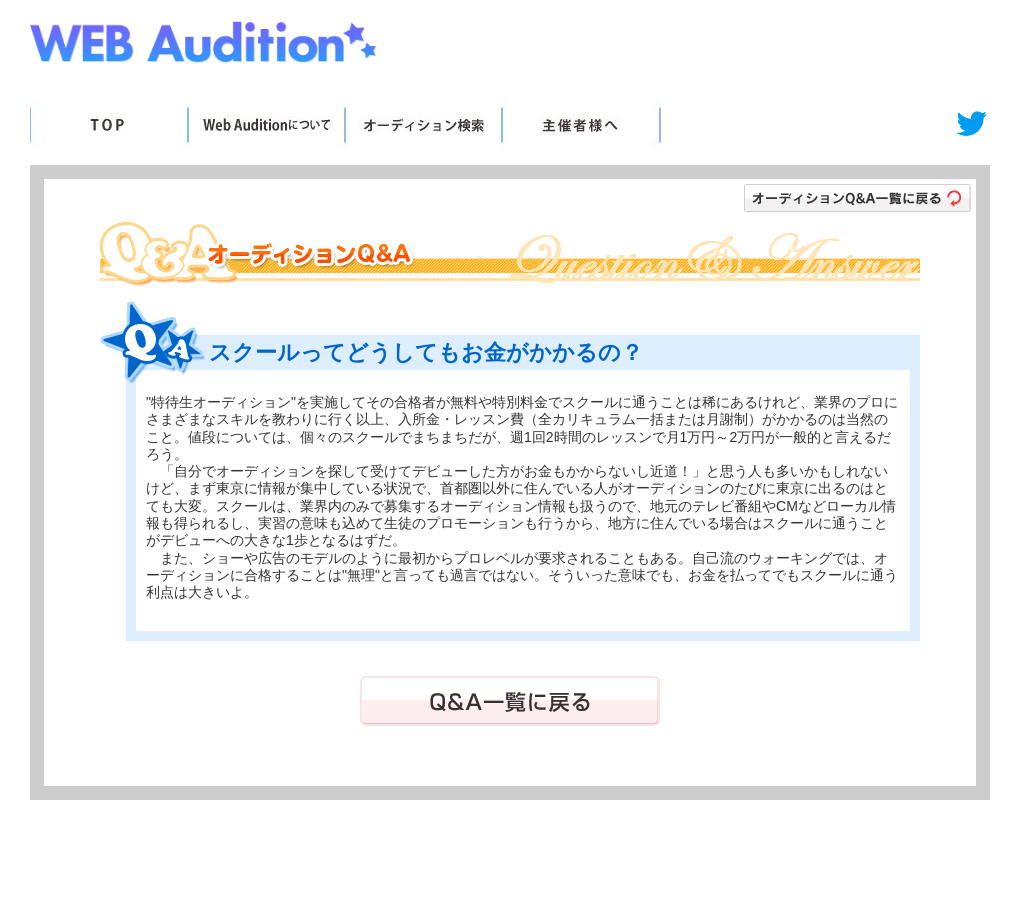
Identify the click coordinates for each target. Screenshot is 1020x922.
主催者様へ (581, 125)
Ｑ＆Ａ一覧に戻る (510, 701)
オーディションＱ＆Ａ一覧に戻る (857, 198)
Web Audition (205, 46)
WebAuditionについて (265, 125)
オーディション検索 (422, 125)
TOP (108, 125)
